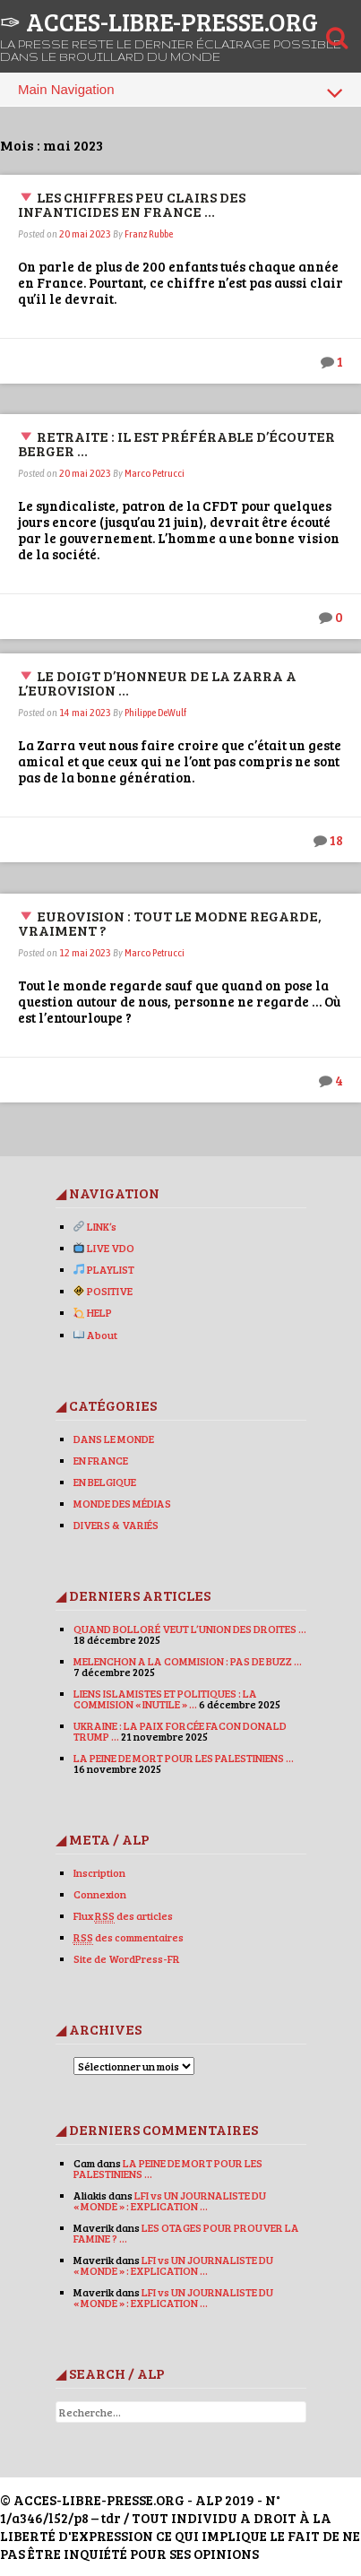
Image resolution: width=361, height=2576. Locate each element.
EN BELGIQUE (104, 1481)
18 (336, 840)
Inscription (99, 1872)
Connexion (99, 1894)
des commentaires (128, 1937)
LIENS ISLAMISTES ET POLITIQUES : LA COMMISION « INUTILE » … (165, 1698)
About (95, 1334)
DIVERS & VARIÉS (116, 1524)
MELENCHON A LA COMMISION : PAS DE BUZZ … (187, 1661)
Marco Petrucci (155, 473)
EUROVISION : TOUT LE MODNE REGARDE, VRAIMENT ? (170, 922)
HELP (92, 1312)
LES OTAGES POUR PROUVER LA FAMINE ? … (186, 2232)
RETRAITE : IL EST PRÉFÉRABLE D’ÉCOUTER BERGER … (176, 443)
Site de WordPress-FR (126, 1958)
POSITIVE (103, 1291)
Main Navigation (180, 92)
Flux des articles (123, 1915)
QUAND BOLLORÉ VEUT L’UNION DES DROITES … (189, 1628)
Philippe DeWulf (155, 712)
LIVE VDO (103, 1247)
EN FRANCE (100, 1460)
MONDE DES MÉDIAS (122, 1503)
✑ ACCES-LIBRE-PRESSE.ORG (159, 21)
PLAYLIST (103, 1269)
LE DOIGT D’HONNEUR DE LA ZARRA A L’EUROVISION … (157, 682)
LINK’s (94, 1226)
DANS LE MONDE (113, 1438)
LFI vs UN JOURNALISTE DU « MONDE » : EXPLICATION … (169, 2200)
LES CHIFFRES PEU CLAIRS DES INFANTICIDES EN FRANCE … (131, 203)
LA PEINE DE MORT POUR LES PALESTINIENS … (183, 1757)
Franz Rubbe (149, 234)
